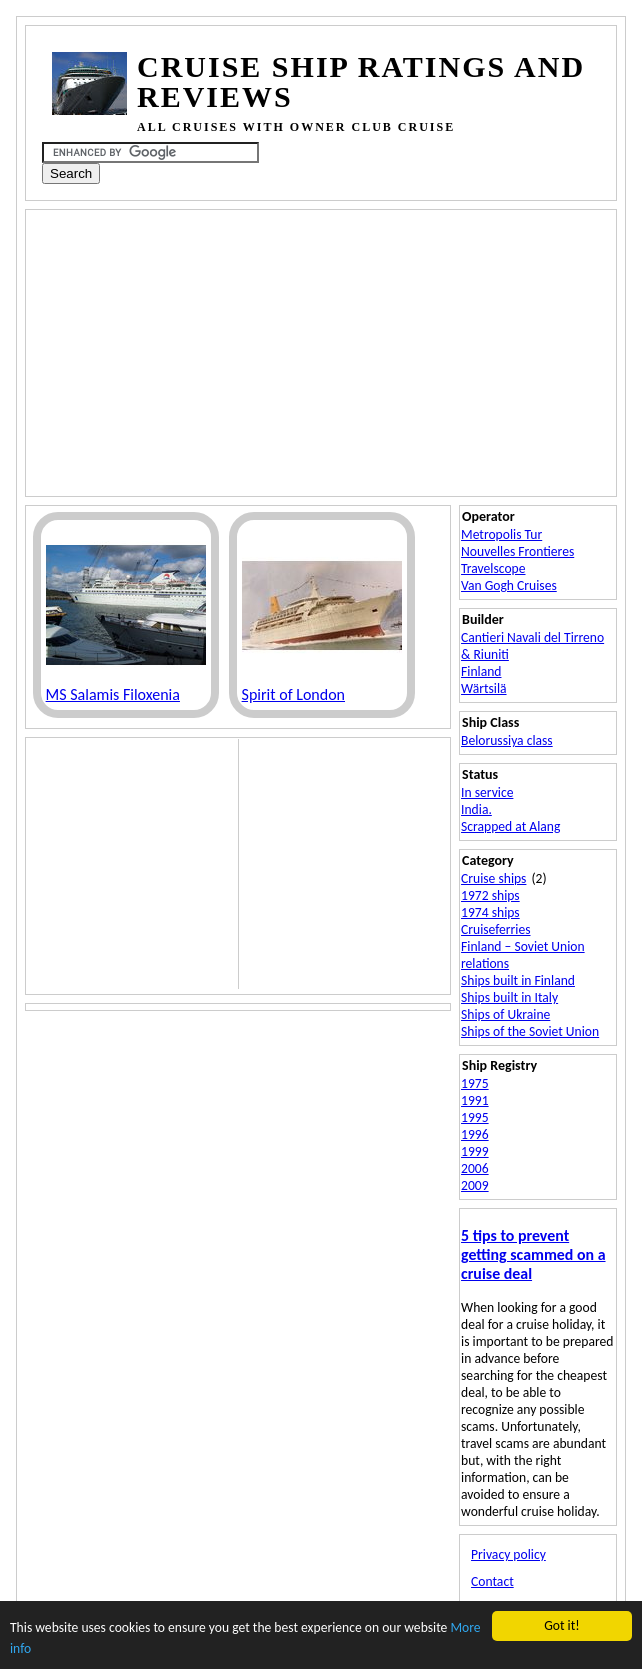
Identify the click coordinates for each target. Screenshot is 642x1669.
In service (487, 792)
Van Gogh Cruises (509, 585)
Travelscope (493, 568)
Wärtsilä (484, 688)
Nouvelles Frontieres (517, 551)
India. (476, 809)
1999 (475, 1151)
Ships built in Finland (518, 980)
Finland (481, 671)
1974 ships (490, 912)
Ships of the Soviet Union (530, 1031)
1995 (475, 1117)
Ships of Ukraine (505, 1014)
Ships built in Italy (509, 997)
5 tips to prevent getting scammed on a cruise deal (533, 1254)
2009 (475, 1185)
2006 (475, 1168)
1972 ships (490, 895)
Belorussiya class (507, 740)
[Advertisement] (324, 351)
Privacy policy (508, 1554)
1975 (475, 1083)
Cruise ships (493, 878)
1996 (475, 1134)
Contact (492, 1581)
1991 (475, 1100)
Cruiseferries (495, 929)
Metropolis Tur (501, 534)
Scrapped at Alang (510, 826)
